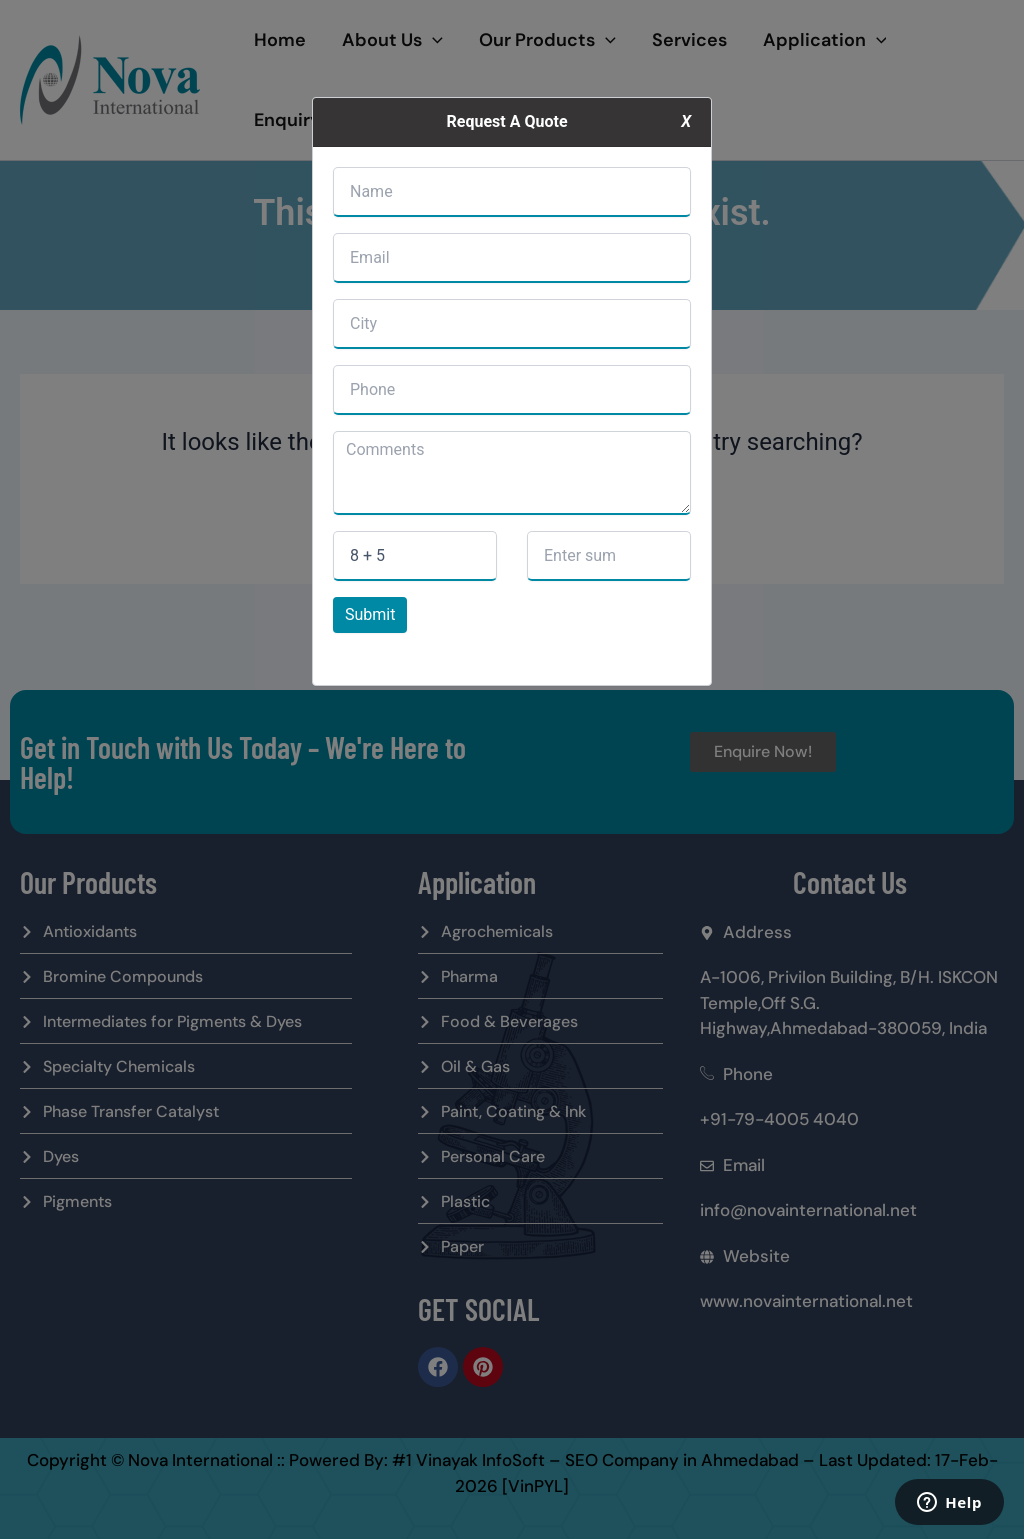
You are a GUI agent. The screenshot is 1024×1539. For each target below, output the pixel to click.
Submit (370, 614)
